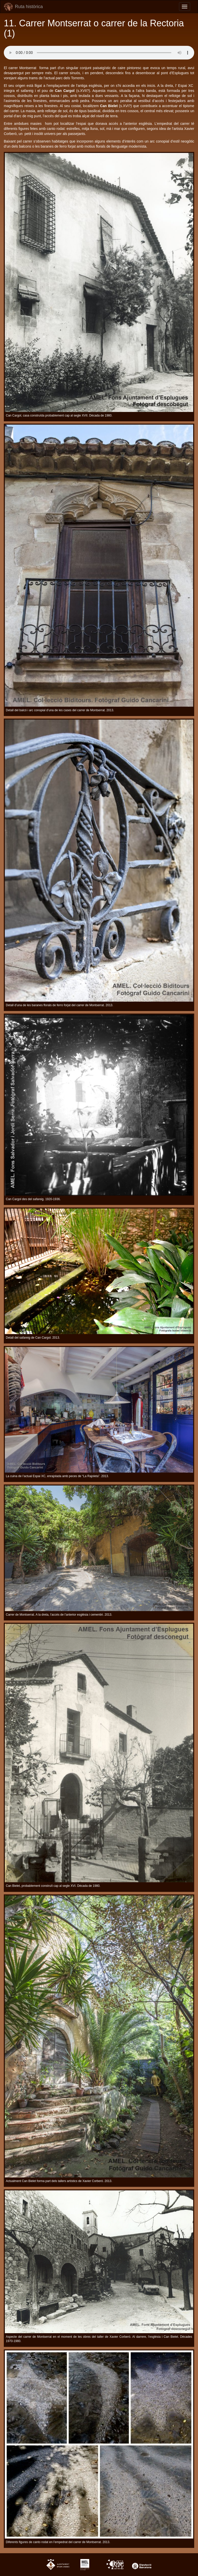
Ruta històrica (23, 7)
